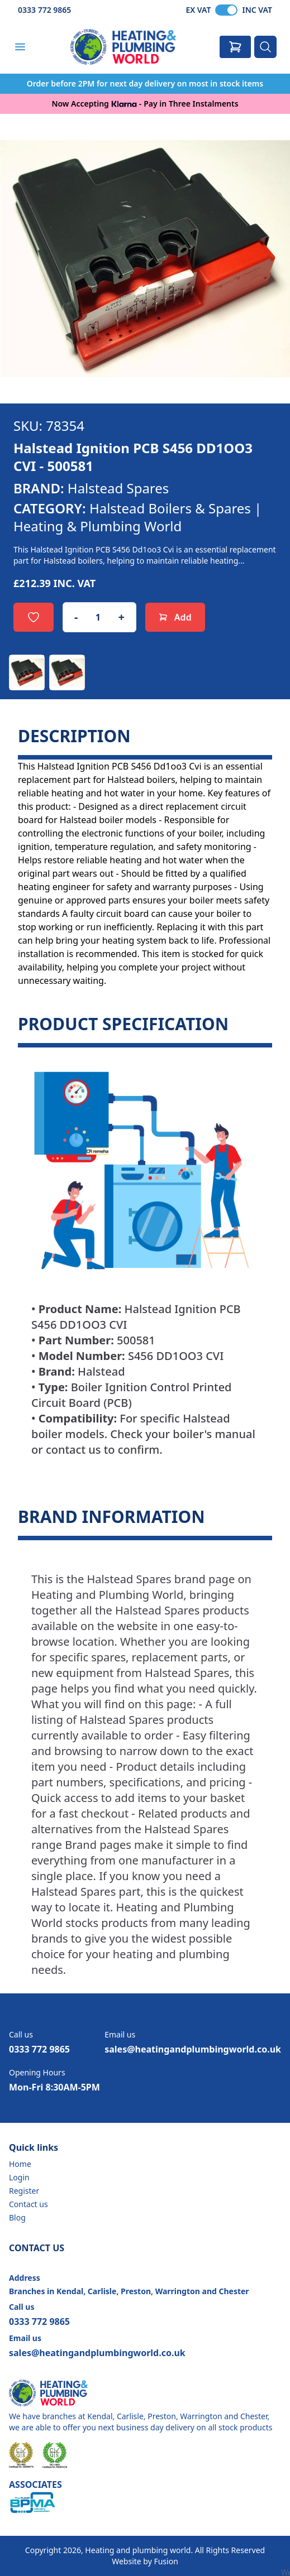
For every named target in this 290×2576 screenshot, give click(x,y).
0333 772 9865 (44, 9)
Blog (17, 2217)
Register (24, 2190)
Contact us (28, 2204)
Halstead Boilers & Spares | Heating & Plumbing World (137, 517)
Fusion (166, 2561)
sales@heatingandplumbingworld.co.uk (192, 2049)
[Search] (265, 47)
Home (20, 2164)
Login (19, 2177)
